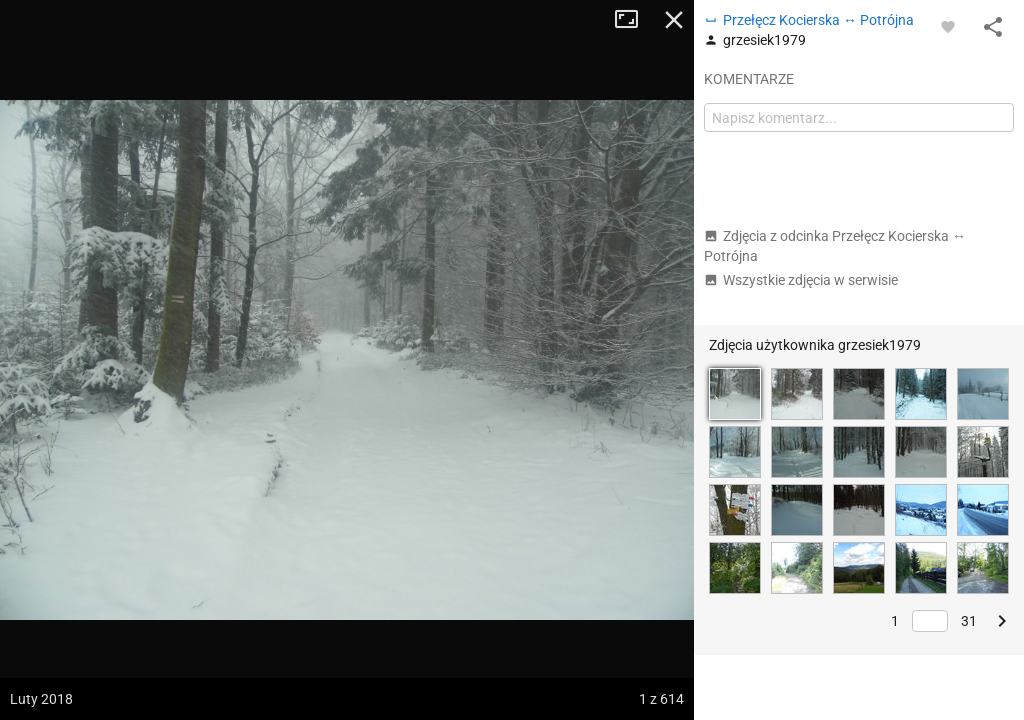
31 (969, 621)
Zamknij (674, 20)
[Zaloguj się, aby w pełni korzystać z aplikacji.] (948, 26)
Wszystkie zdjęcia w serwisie (801, 280)
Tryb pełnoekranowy (634, 20)
